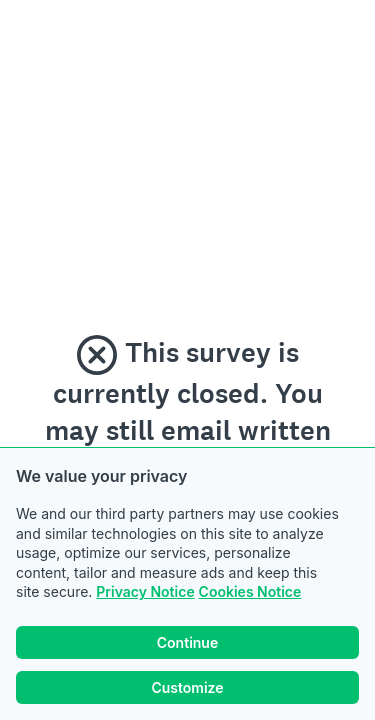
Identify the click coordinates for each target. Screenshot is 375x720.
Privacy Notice (145, 591)
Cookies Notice (250, 591)
